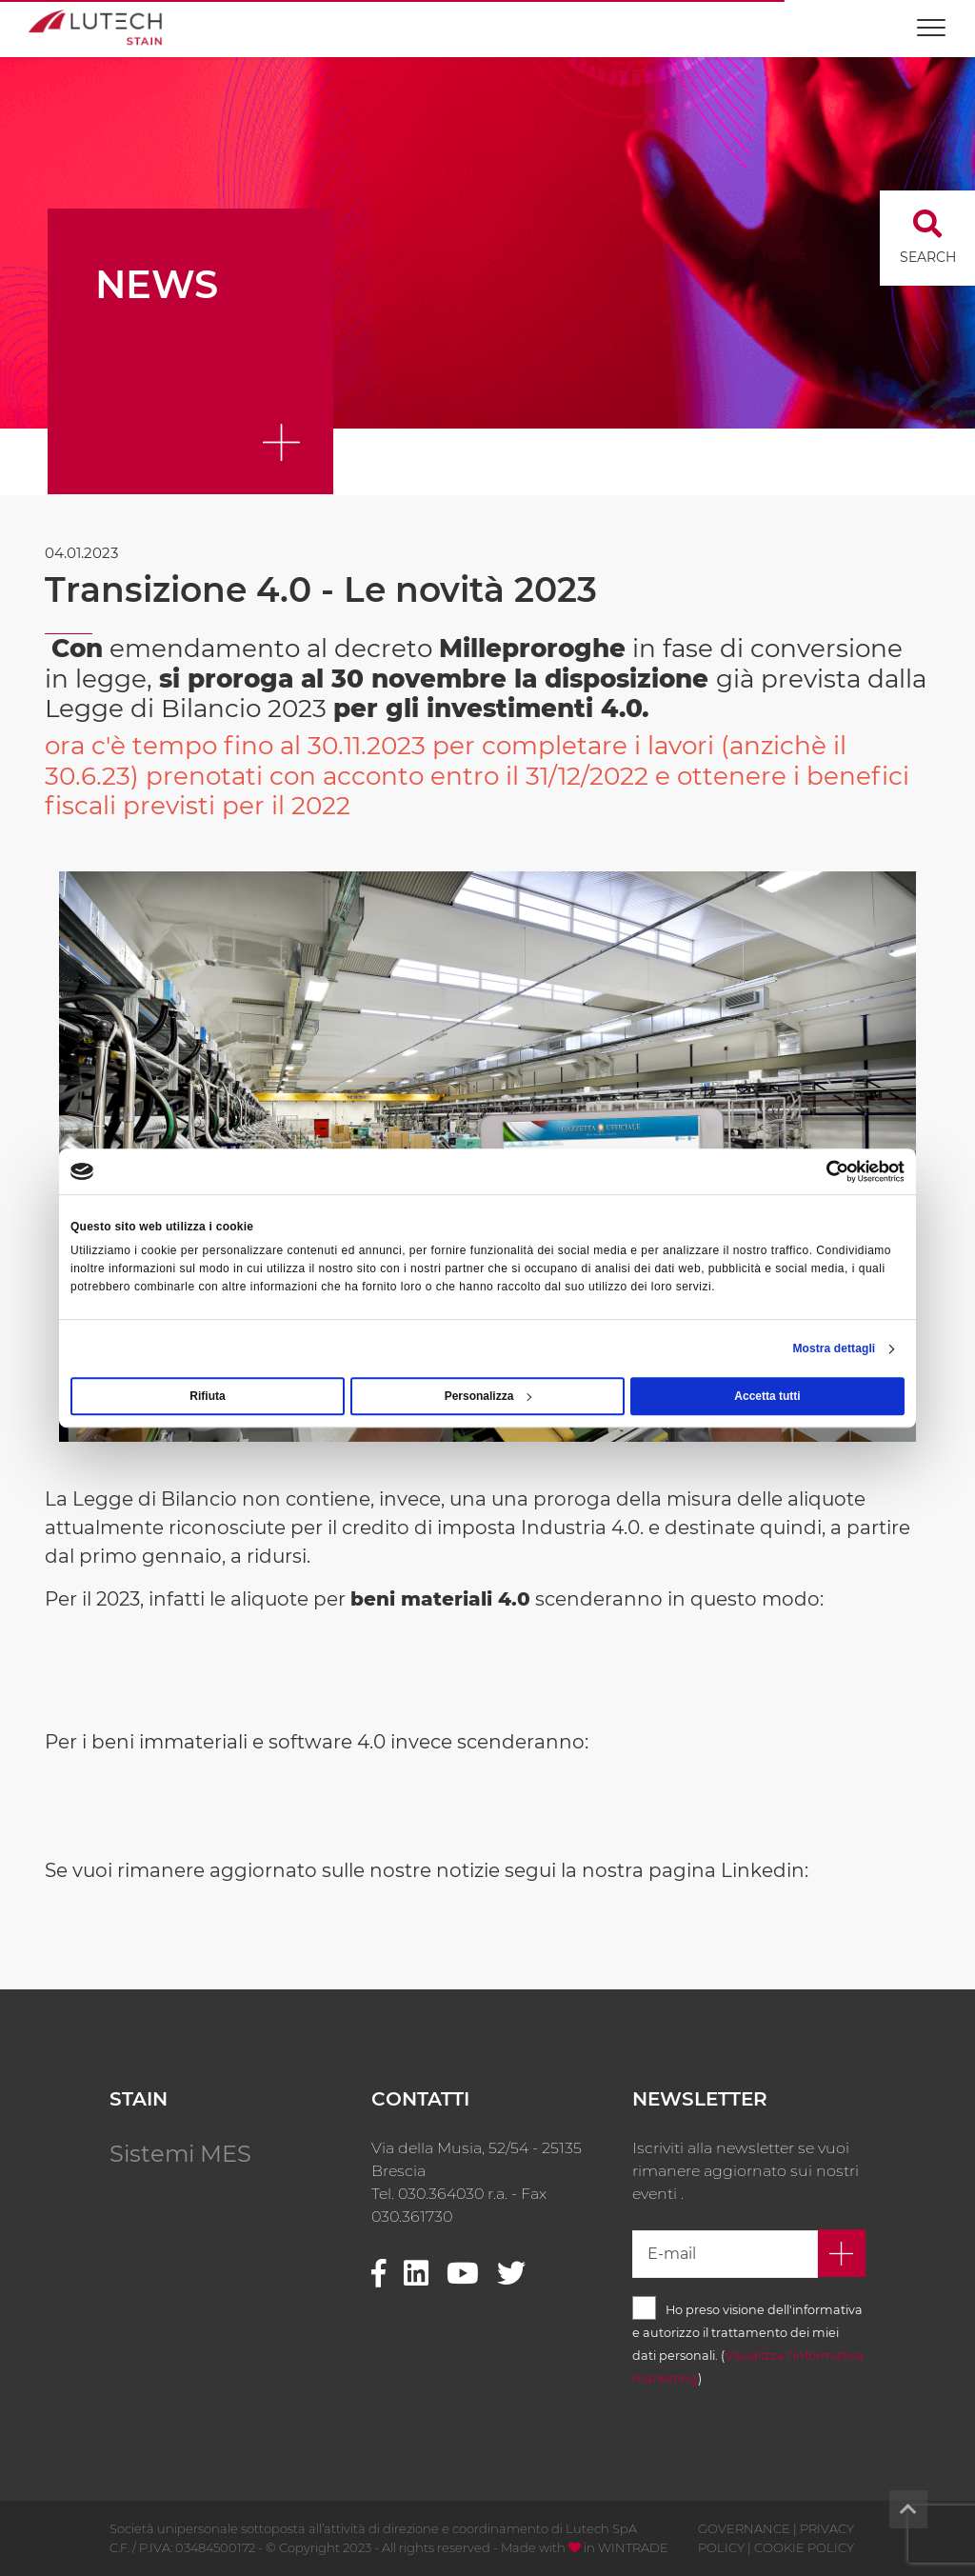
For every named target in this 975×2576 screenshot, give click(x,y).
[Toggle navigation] (931, 18)
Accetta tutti (767, 1396)
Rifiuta (207, 1396)
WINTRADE (633, 2547)
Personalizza (488, 1396)
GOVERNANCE (744, 2528)
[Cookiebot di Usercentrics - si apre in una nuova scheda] (821, 1171)
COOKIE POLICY (804, 2547)
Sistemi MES (180, 2153)
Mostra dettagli (833, 1348)
